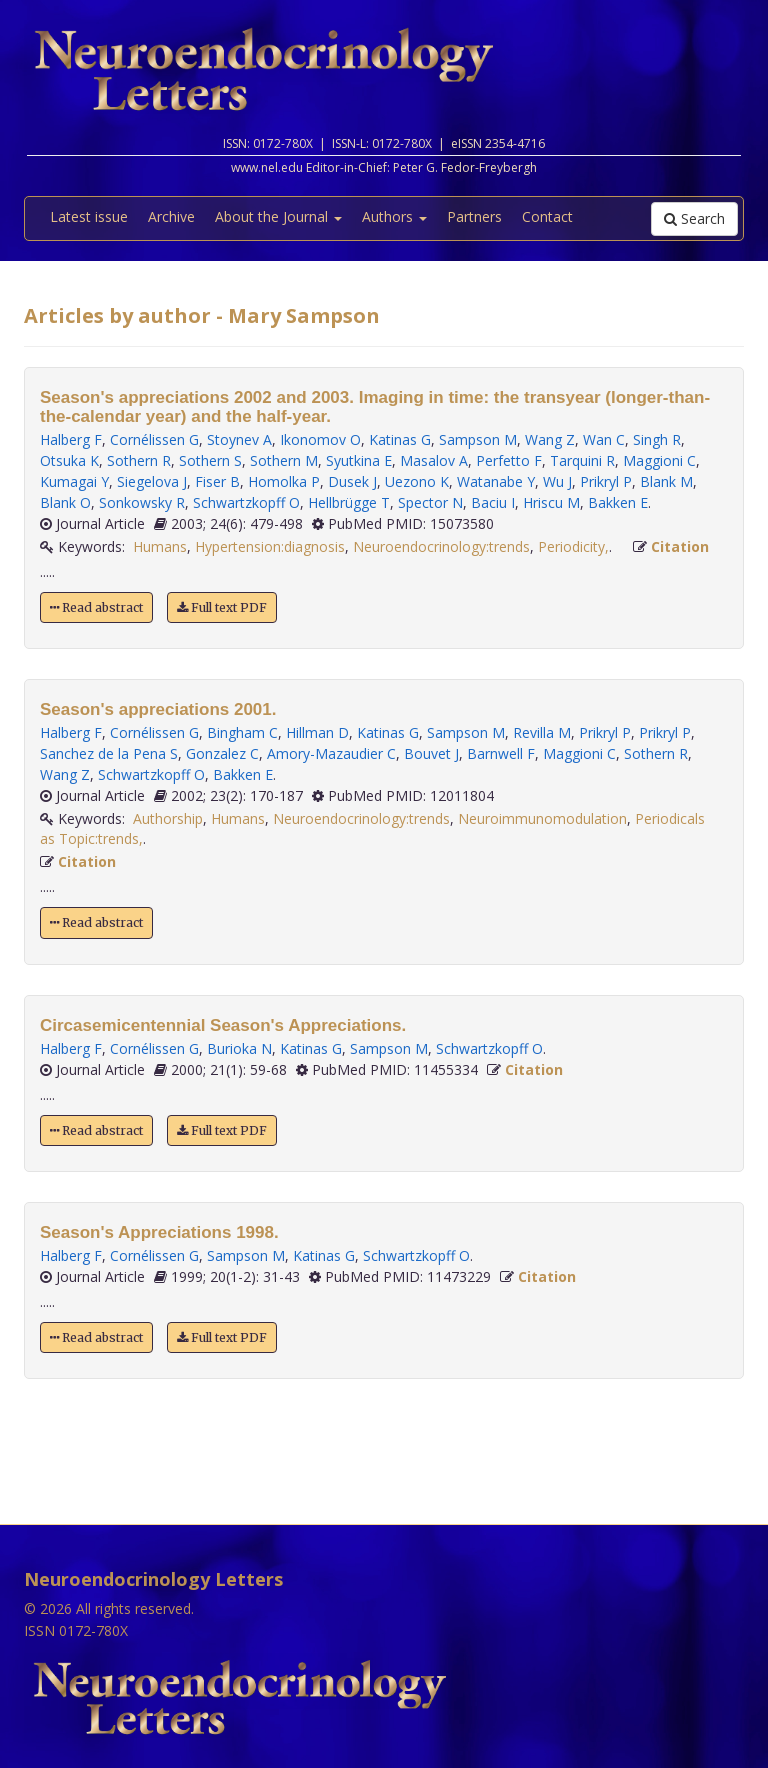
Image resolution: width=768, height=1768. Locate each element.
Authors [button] (394, 216)
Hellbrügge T (349, 502)
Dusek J (352, 481)
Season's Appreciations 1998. (159, 1232)
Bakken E (618, 502)
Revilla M (542, 732)
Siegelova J (152, 481)
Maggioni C (659, 460)
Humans (160, 546)
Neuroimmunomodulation (542, 818)
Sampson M (478, 439)
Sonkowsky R (142, 502)
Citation (680, 546)
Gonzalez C (222, 753)
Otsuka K (69, 460)
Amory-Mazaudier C (331, 753)
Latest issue (89, 216)
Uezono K (417, 481)
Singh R (657, 439)
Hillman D (317, 732)
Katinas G (400, 439)
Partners (474, 216)
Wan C (604, 439)
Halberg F (71, 439)
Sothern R (139, 460)
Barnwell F (501, 753)
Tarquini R (582, 460)
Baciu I (493, 502)
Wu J (557, 481)
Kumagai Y (74, 481)
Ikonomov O (320, 439)
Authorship (168, 818)
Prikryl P (606, 481)
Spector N (430, 502)
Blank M (666, 481)
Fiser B (217, 481)
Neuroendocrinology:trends (441, 546)
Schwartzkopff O (246, 502)
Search (694, 218)
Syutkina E (359, 460)
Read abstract (96, 607)
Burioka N (239, 1048)
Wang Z (550, 439)
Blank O (65, 502)
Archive (171, 216)
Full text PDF (222, 607)
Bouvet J (431, 753)
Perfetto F (509, 460)
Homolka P (284, 481)
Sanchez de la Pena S (109, 753)
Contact (547, 216)
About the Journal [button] (278, 216)
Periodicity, (573, 546)
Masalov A (434, 460)
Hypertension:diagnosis (270, 546)
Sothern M (284, 460)
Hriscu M (551, 502)
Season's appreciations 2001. (158, 709)
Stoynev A (239, 439)
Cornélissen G (154, 439)
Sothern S (210, 460)
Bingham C (242, 732)
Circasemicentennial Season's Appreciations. (223, 1025)
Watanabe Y (496, 481)
